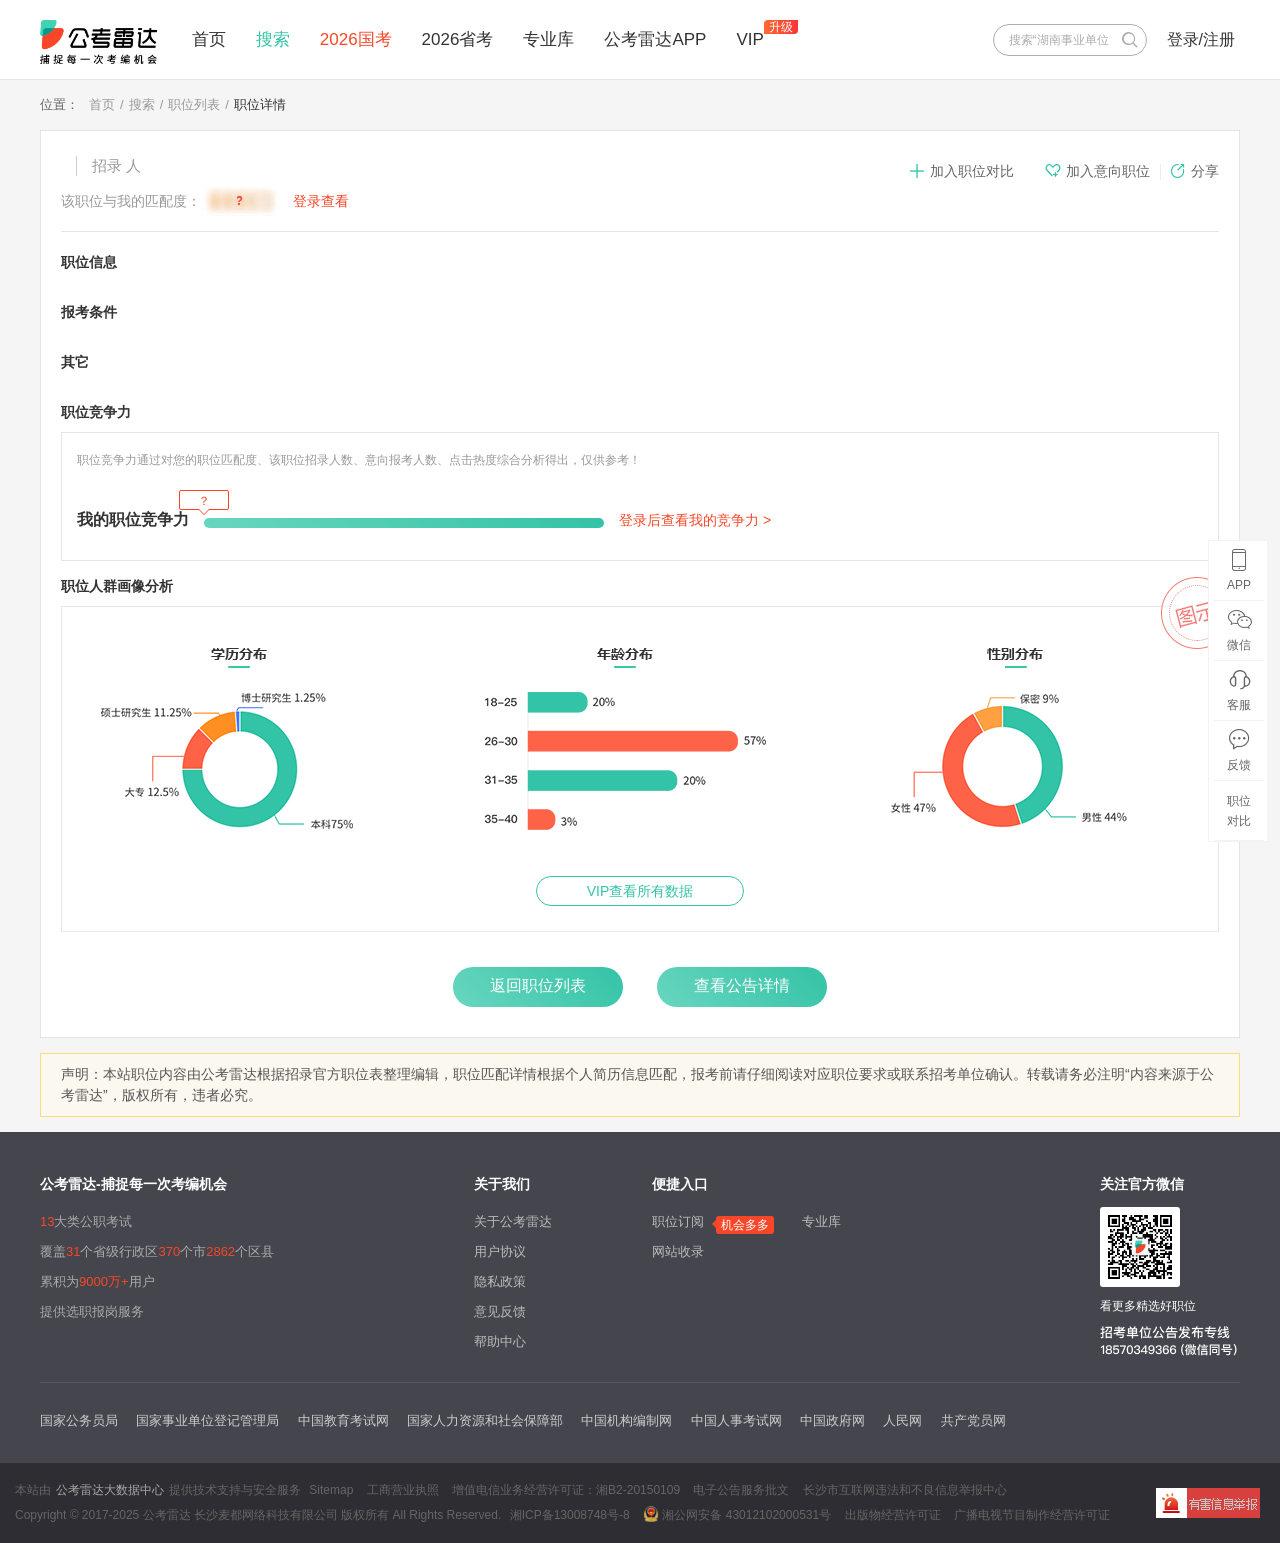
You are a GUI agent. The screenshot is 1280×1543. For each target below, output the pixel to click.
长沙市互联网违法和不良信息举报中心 (905, 1490)
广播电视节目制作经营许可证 (1032, 1515)
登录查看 (321, 201)
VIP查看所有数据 (640, 891)
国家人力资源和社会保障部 (485, 1420)
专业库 (548, 39)
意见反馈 (500, 1311)
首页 (209, 39)
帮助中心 (500, 1341)
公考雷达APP (655, 39)
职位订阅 (678, 1221)
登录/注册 (1201, 39)
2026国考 (356, 39)
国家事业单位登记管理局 (207, 1420)
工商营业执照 (403, 1490)
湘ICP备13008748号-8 (570, 1515)
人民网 (902, 1420)
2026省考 (458, 39)
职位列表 (194, 104)
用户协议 (500, 1251)
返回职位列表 (538, 985)
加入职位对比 (961, 171)
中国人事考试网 (736, 1420)
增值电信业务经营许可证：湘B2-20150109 (566, 1490)
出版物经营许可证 (893, 1515)
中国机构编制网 (626, 1420)
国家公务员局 (79, 1420)
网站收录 (678, 1251)
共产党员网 (973, 1420)
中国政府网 (832, 1420)
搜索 (273, 39)
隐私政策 (500, 1281)
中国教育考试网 (343, 1420)
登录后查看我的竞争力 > (695, 520)
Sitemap (331, 1490)
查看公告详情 (742, 985)
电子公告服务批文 (741, 1490)
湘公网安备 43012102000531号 (737, 1514)
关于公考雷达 (513, 1221)
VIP (749, 39)
